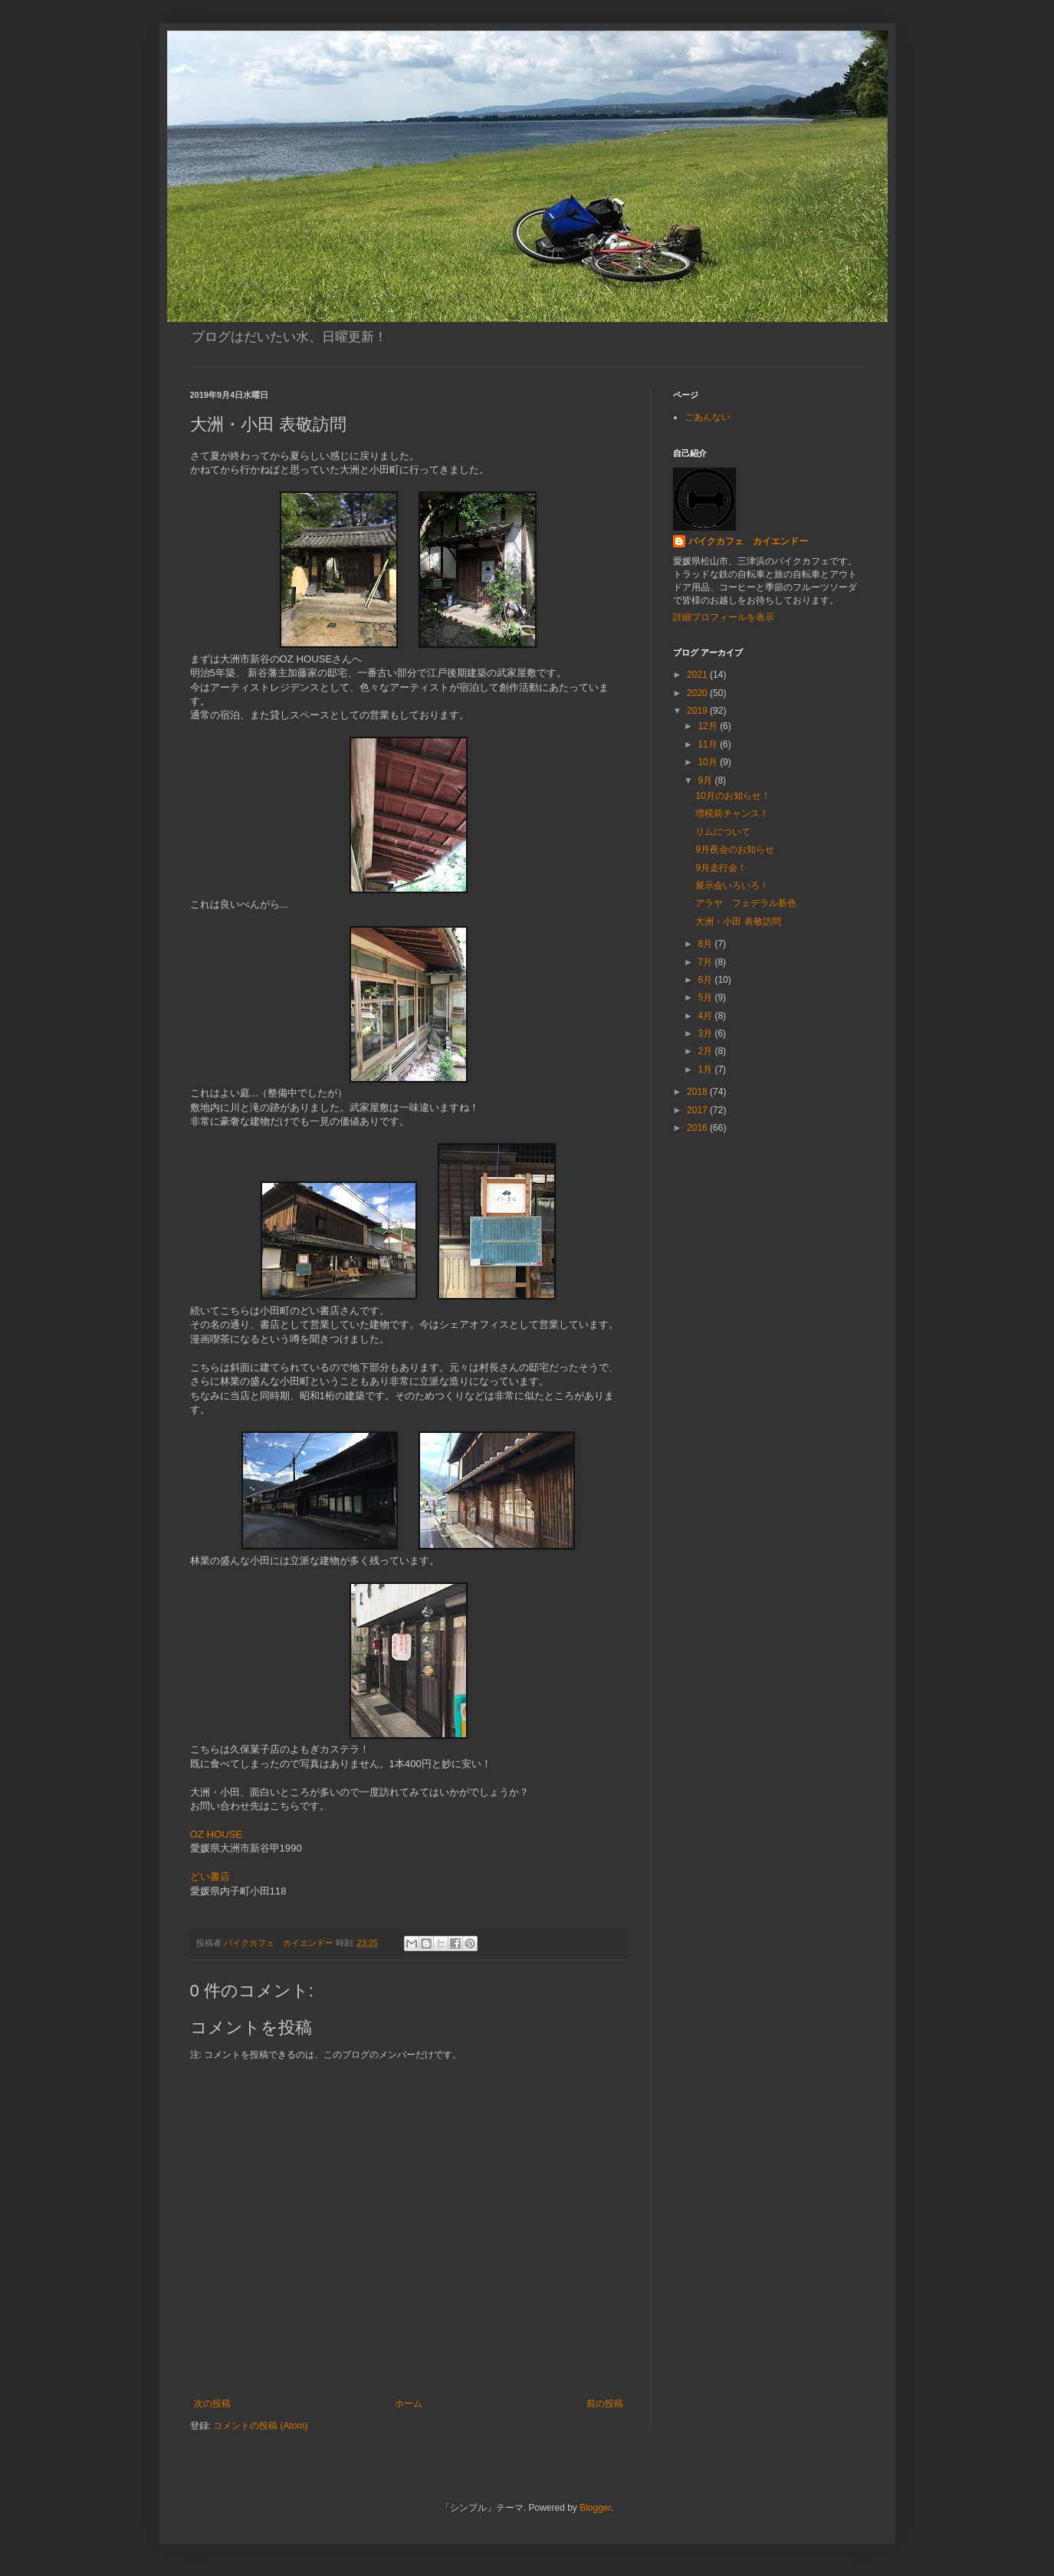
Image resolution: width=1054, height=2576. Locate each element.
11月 (709, 744)
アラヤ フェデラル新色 (745, 903)
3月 (706, 1033)
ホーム (408, 2403)
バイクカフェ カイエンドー (748, 541)
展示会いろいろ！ (732, 885)
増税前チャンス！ (732, 813)
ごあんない (708, 417)
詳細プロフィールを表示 (723, 617)
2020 (698, 693)
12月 (709, 726)
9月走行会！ (721, 868)
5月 (706, 997)
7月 (706, 962)
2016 (698, 1127)
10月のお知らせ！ (732, 795)
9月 (706, 780)
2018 (698, 1091)
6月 (706, 979)
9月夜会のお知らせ (734, 849)
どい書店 (210, 1876)
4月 (706, 1015)
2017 (698, 1110)
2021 (698, 674)
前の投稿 (604, 2403)
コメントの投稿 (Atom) (260, 2425)
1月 (706, 1069)
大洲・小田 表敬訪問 (737, 921)
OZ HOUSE (216, 1834)
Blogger (595, 2507)
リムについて (722, 831)
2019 (698, 710)
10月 (709, 762)
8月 (706, 943)
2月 (706, 1051)
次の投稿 (212, 2403)
